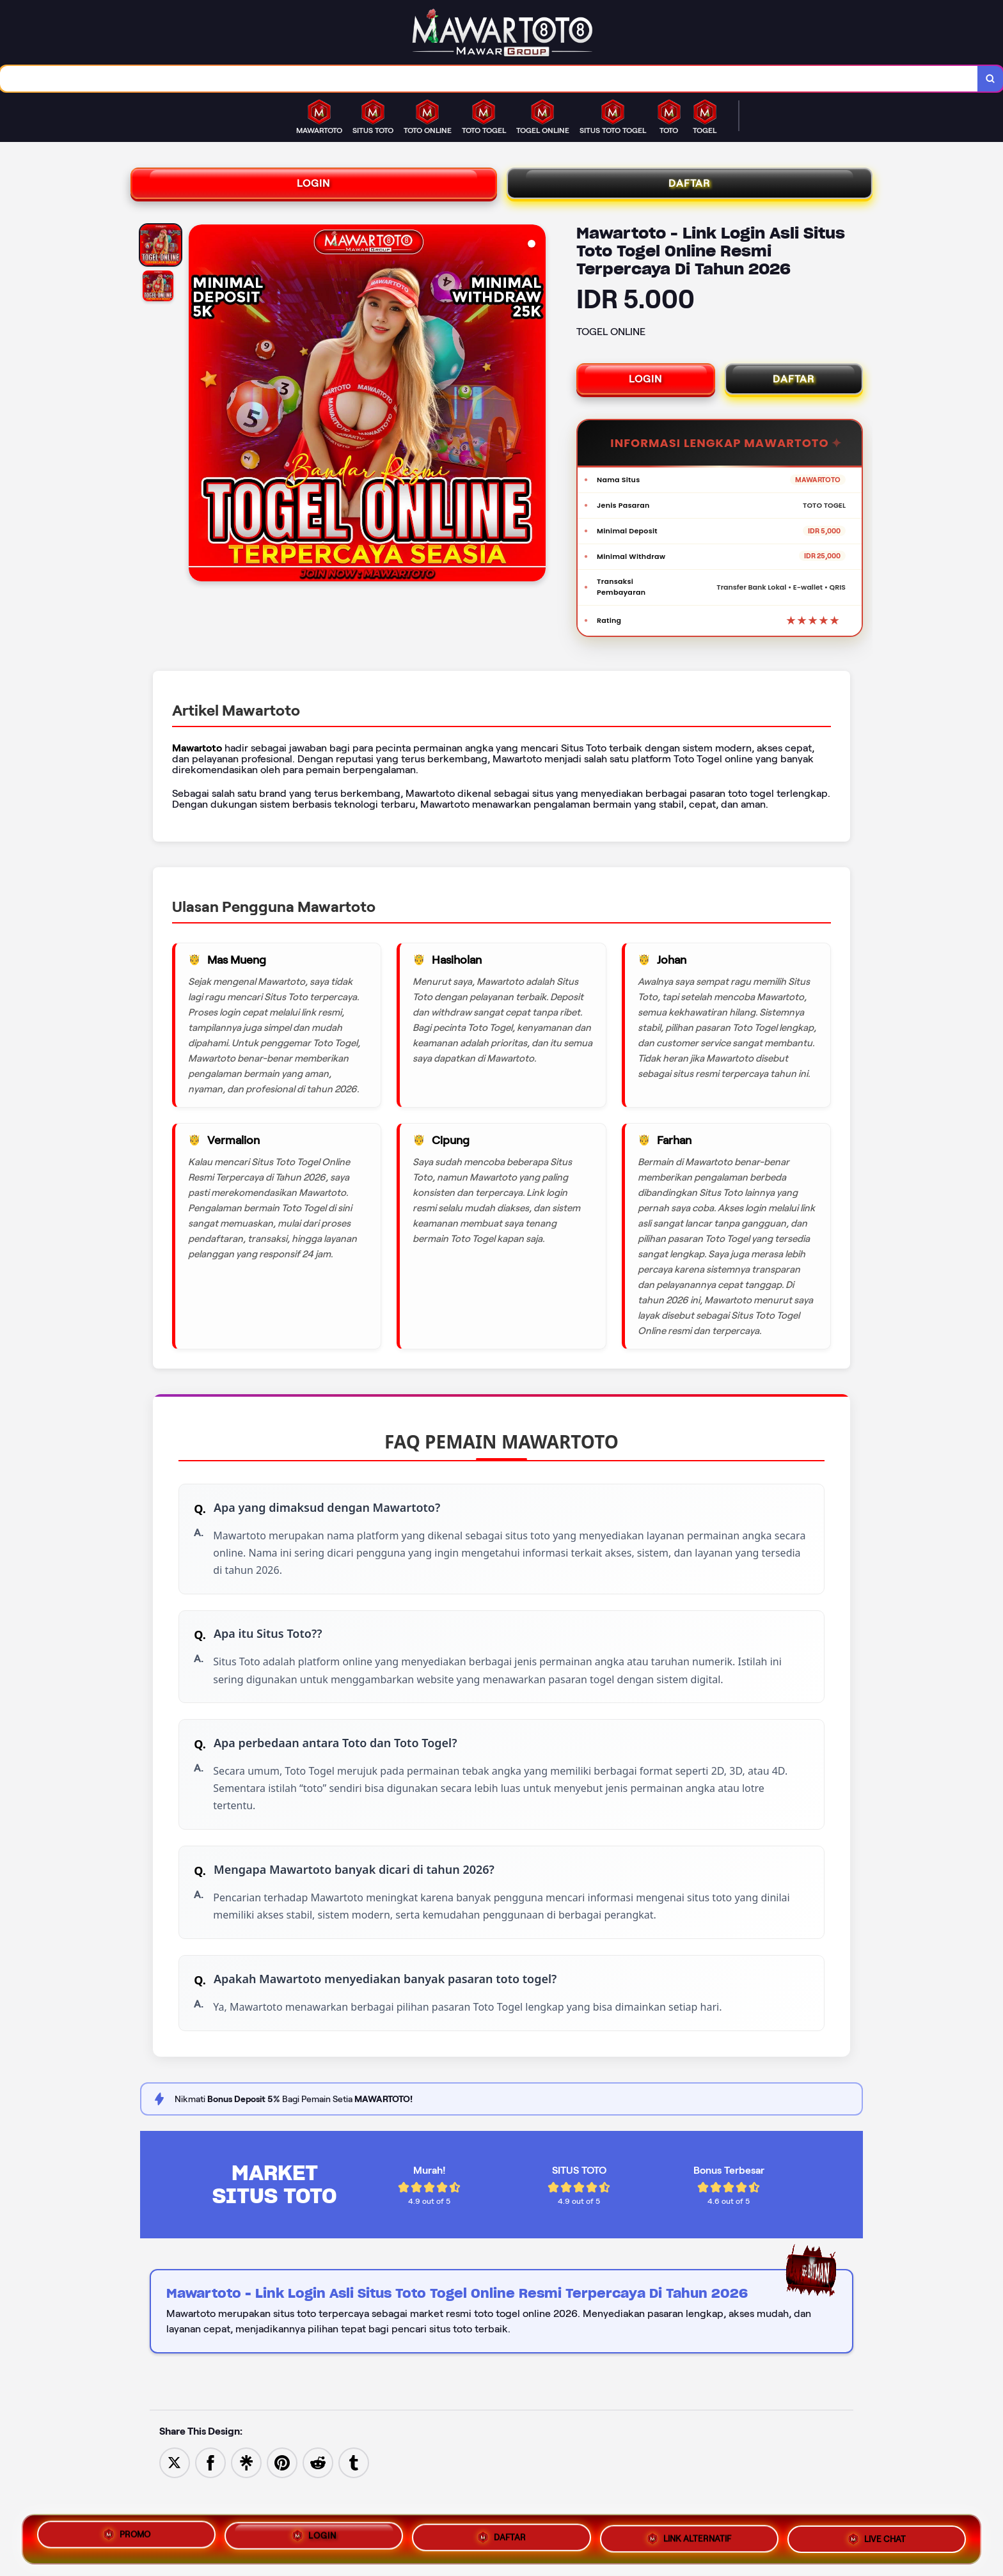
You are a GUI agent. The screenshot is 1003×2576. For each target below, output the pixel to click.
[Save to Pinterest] (282, 2501)
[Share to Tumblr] (353, 2501)
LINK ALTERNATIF (689, 2538)
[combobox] (487, 80)
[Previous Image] (199, 412)
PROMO (126, 2535)
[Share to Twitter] (174, 2501)
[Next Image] (535, 412)
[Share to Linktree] (246, 2501)
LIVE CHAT (876, 2537)
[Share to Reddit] (318, 2501)
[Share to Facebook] (210, 2501)
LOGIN (314, 188)
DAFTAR (690, 188)
